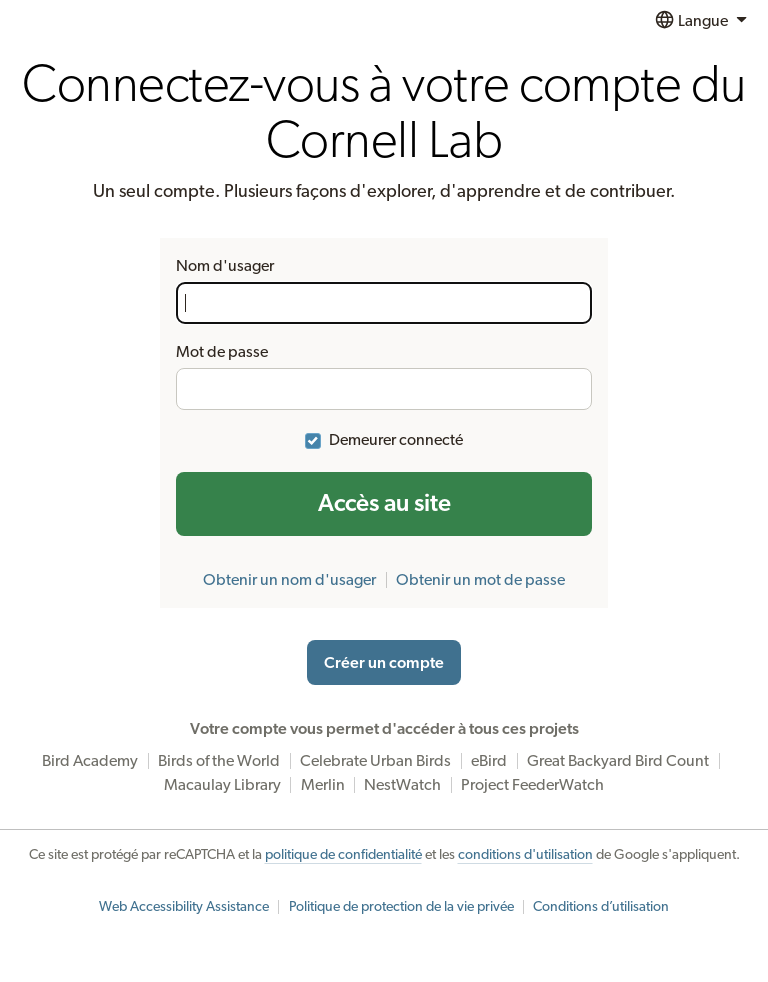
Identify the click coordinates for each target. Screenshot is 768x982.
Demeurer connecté (396, 440)
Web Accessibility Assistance (184, 907)
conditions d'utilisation (525, 855)
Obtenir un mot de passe (480, 580)
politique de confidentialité (343, 855)
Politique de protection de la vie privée (401, 907)
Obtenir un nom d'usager (289, 580)
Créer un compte (384, 663)
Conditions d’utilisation (601, 907)
